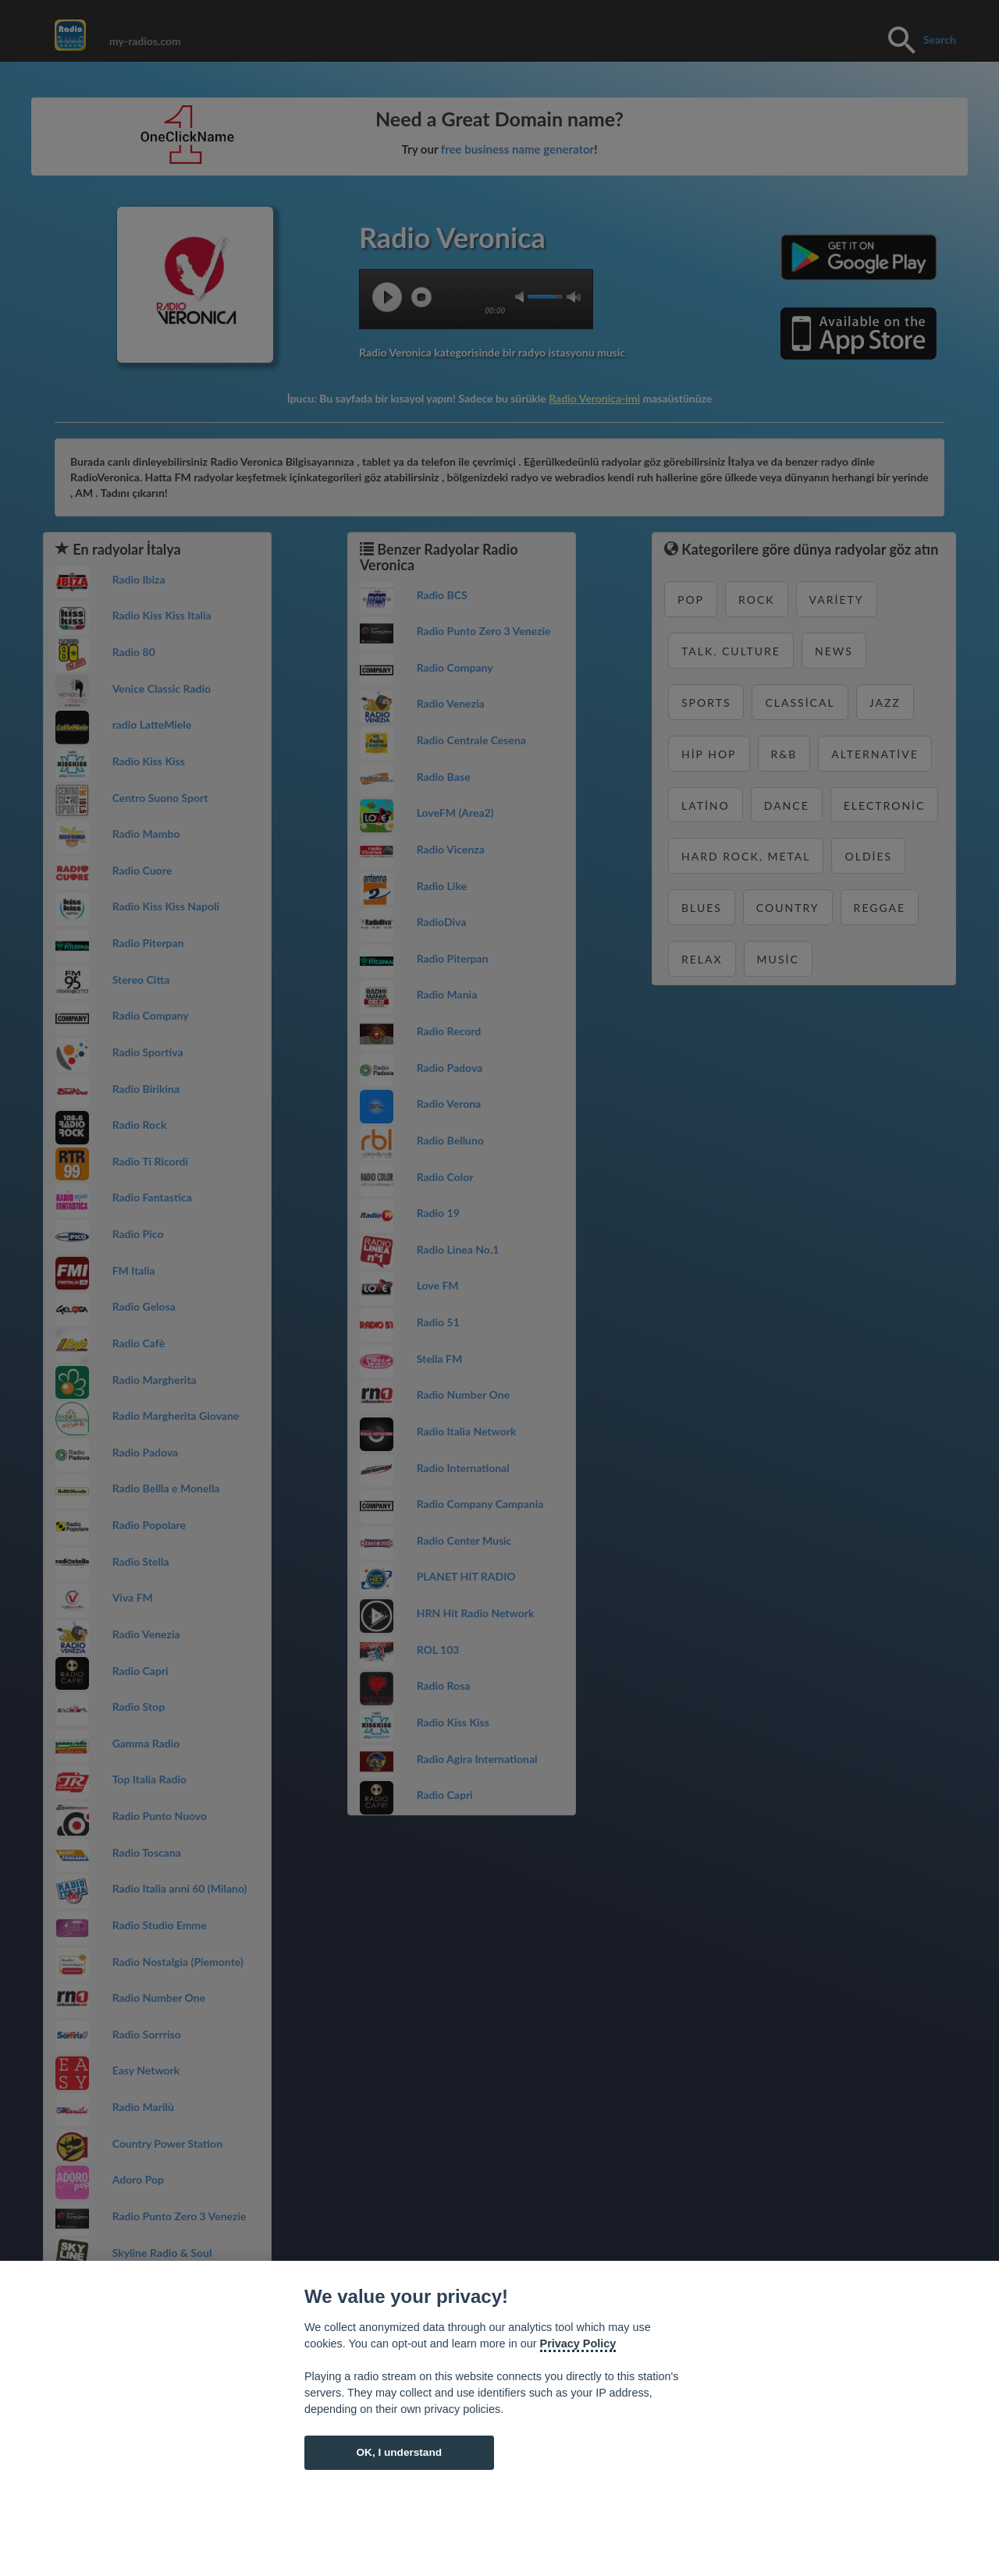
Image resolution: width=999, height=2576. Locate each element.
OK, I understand (399, 2452)
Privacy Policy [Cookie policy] (578, 2343)
